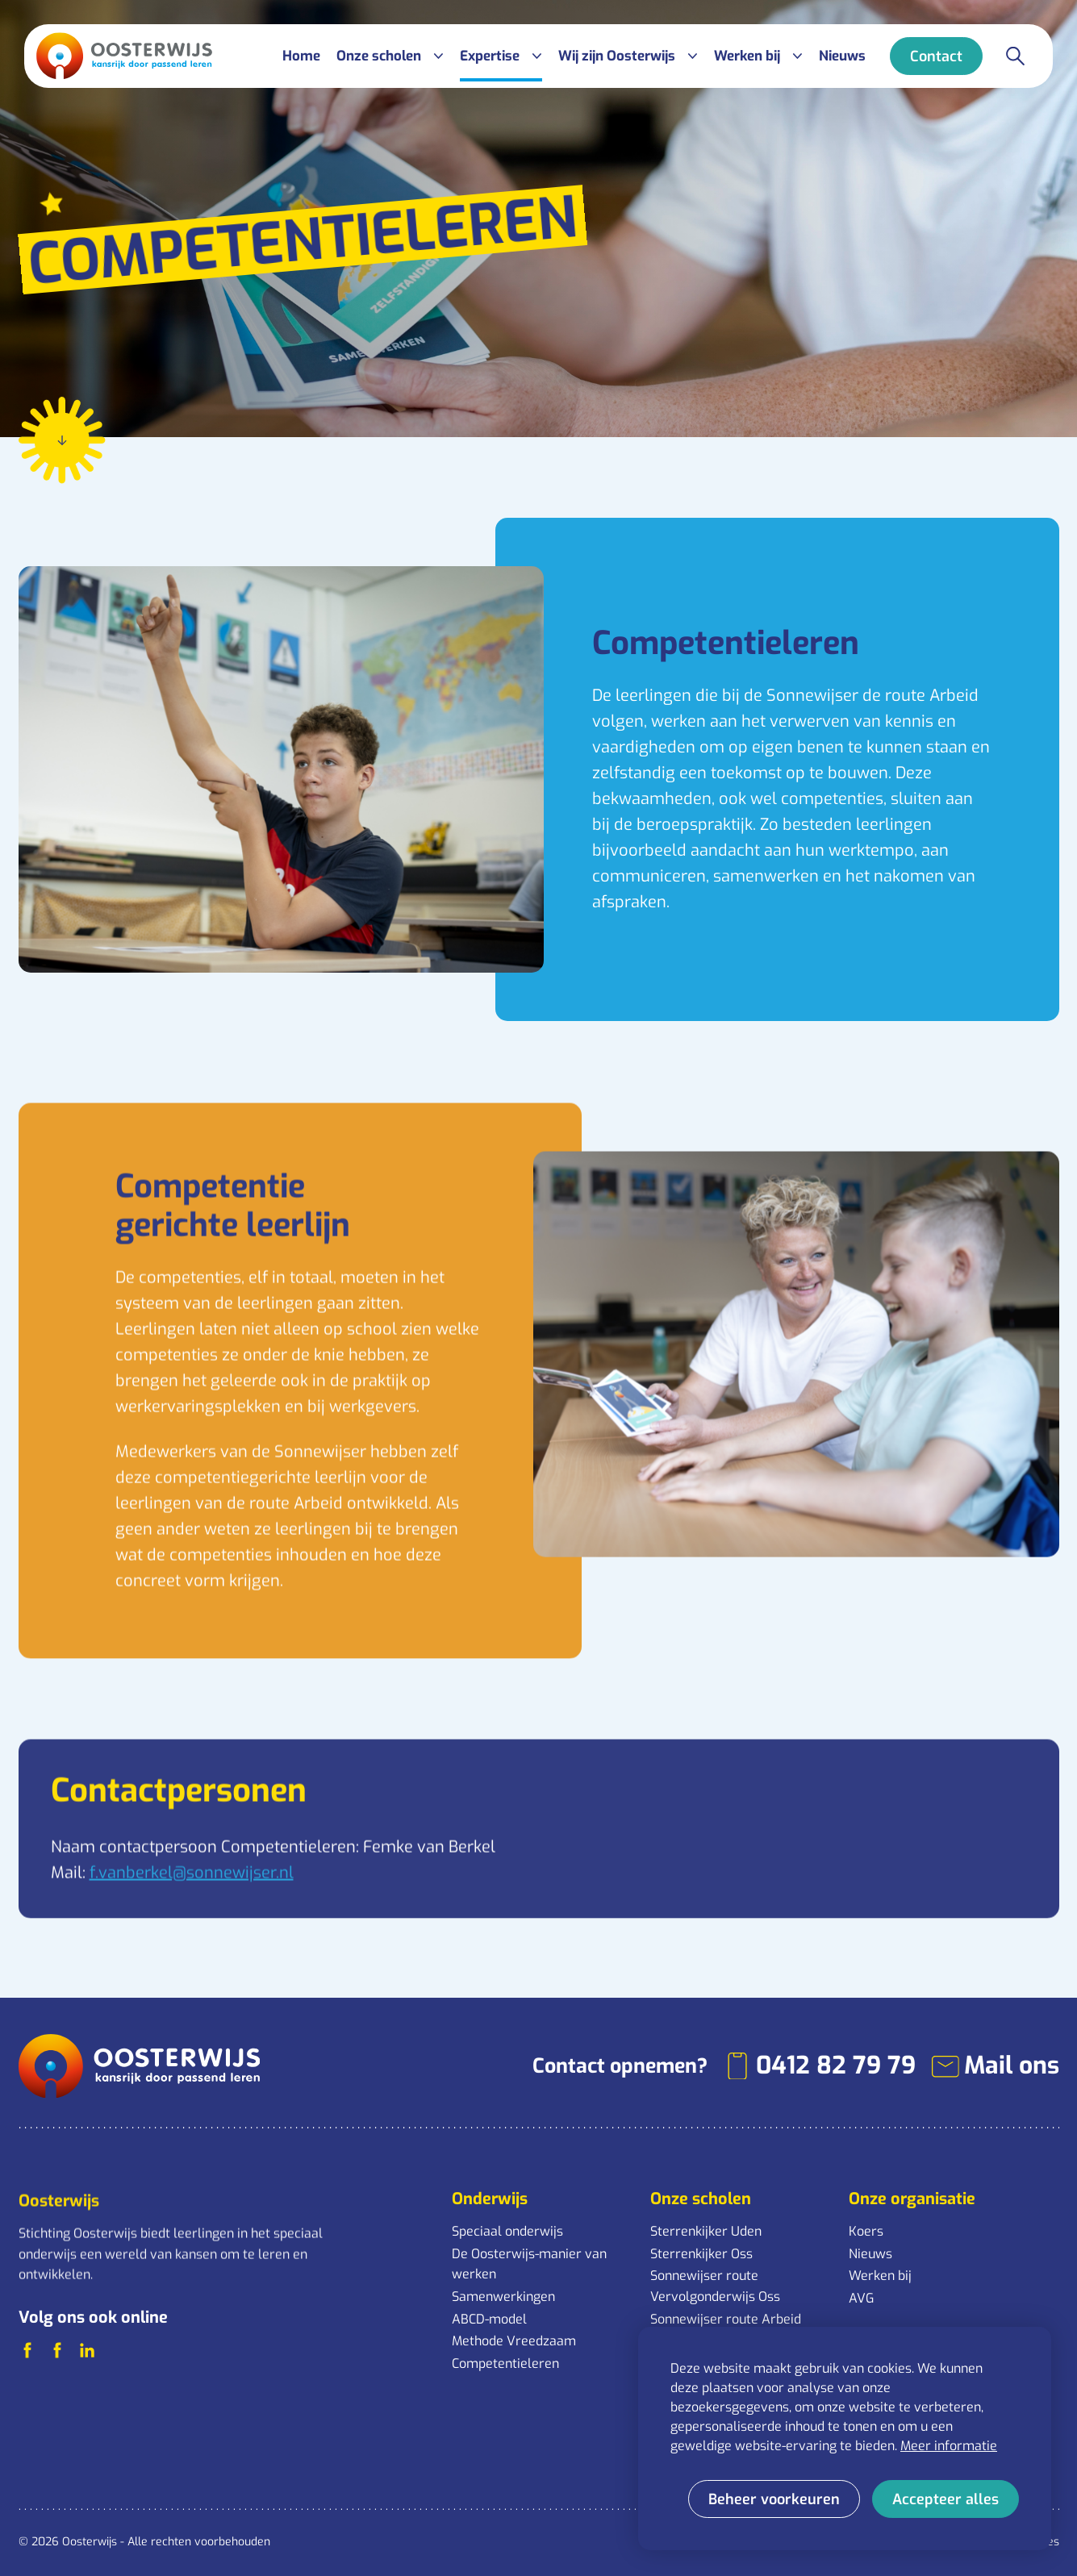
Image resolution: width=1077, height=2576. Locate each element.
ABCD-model (489, 2319)
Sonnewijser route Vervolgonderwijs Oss (715, 2286)
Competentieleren (505, 2363)
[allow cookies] (945, 2499)
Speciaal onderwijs (507, 2231)
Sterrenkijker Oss (701, 2253)
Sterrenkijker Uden (706, 2231)
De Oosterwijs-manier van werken (529, 2264)
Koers (866, 2231)
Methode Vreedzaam (514, 2340)
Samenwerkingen (503, 2296)
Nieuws (870, 2253)
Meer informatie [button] (948, 2445)
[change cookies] (774, 2499)
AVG (861, 2298)
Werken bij (880, 2275)
